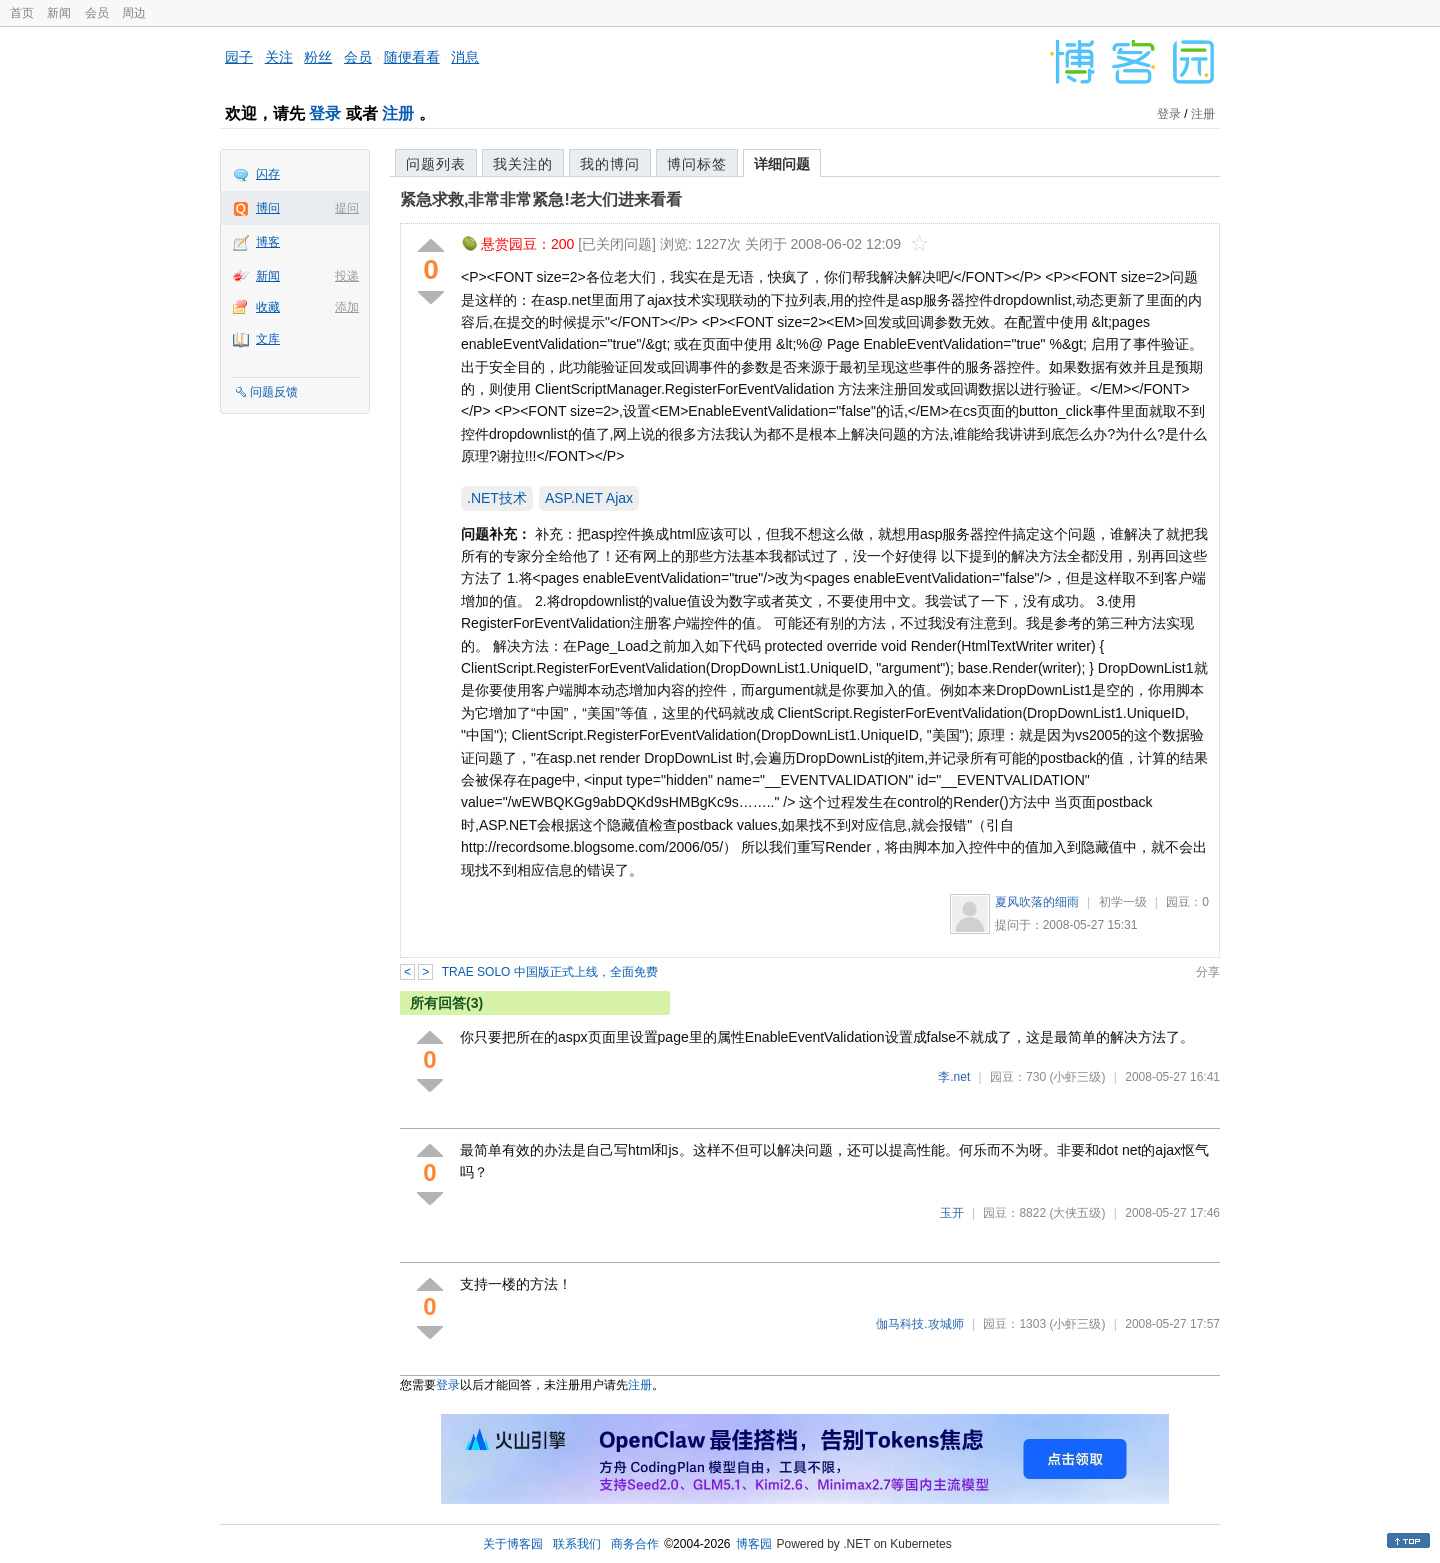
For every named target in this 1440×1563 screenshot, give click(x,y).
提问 (347, 208)
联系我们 (577, 1544)
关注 (279, 57)
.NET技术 (497, 498)
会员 (97, 13)
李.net (954, 1077)
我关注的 (523, 164)
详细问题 (782, 164)
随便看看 (412, 57)
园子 (239, 57)
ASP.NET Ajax (589, 498)
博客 (268, 242)
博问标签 (697, 164)
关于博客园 (513, 1544)
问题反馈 (274, 392)
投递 (347, 276)
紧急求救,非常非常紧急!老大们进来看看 (541, 199)
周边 (134, 13)
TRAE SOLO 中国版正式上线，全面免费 (550, 972)
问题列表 (436, 164)
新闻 (59, 13)
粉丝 (318, 57)
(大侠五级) (1077, 1213)
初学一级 (1123, 902)
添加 (347, 307)
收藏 (268, 307)
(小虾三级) (1077, 1077)
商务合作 (635, 1544)
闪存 (268, 174)
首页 (22, 13)
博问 (268, 208)
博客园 (754, 1544)
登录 (325, 113)
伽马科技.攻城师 (919, 1324)
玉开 (952, 1213)
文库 (268, 339)
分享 (1208, 972)
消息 (465, 57)
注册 (398, 113)
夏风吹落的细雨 (1037, 902)
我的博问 (610, 164)
